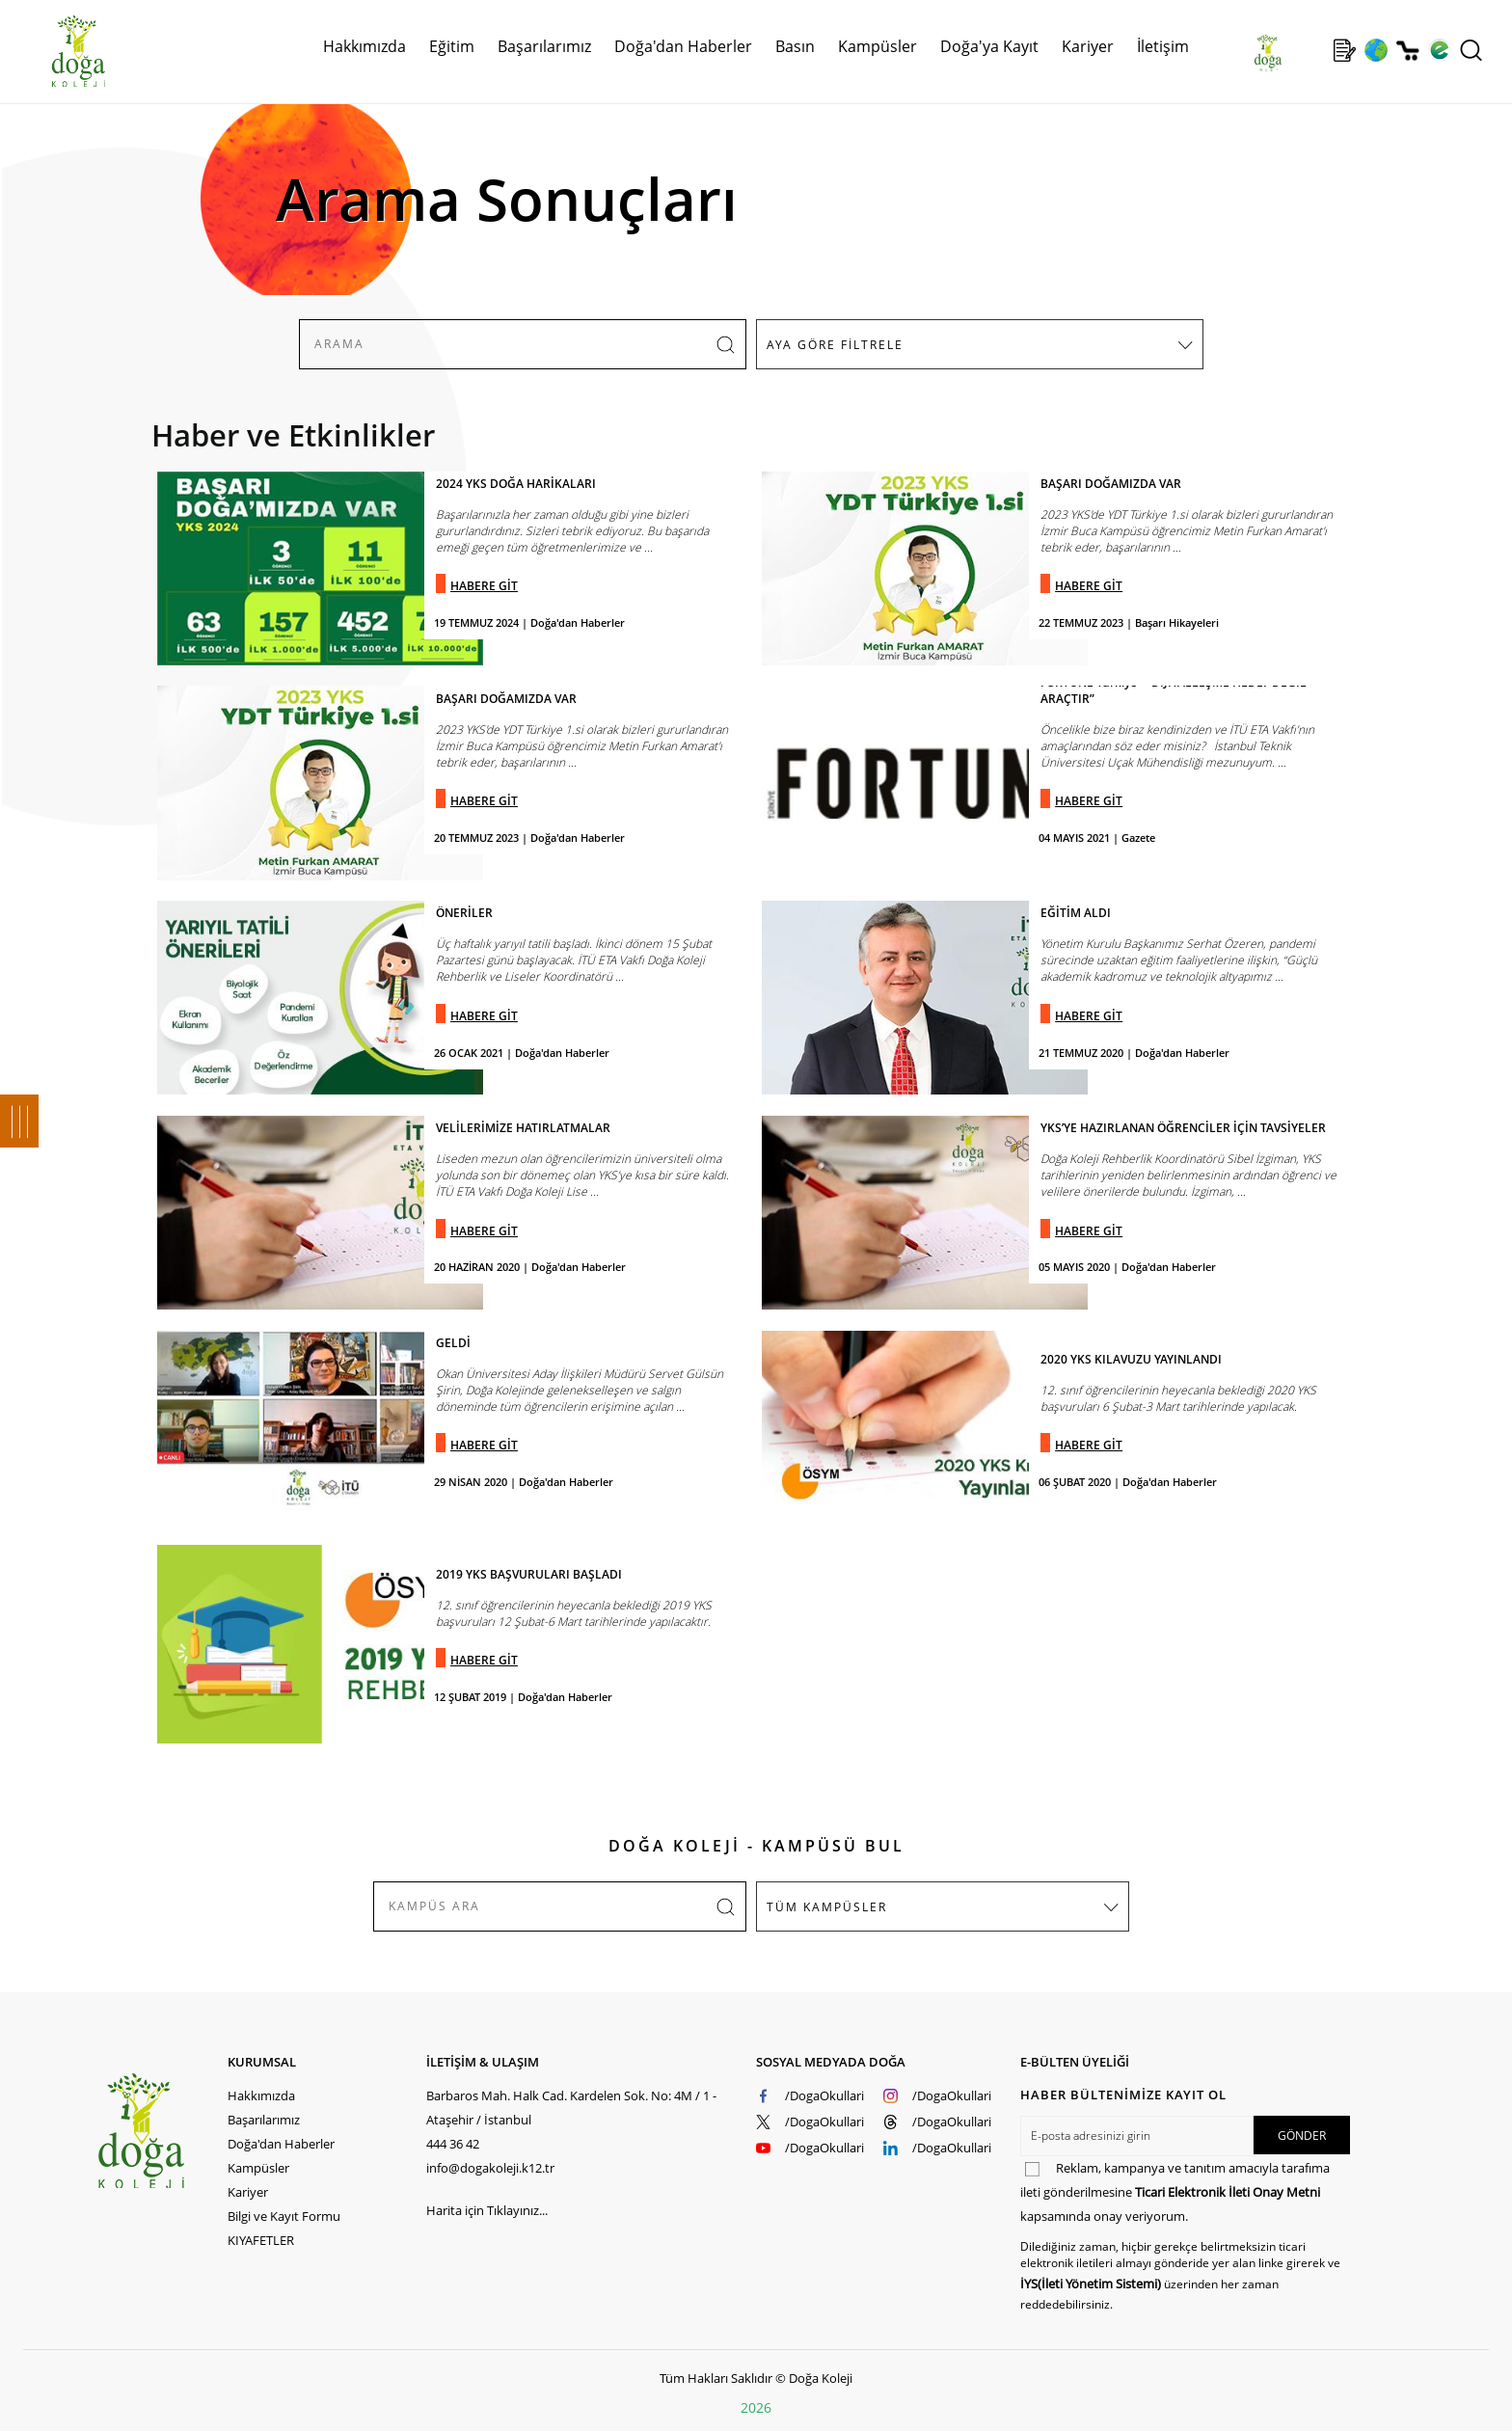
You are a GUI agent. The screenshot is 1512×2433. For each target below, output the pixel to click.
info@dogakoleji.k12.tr (490, 2167)
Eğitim (451, 46)
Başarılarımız (544, 46)
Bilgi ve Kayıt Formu (284, 2216)
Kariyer (1088, 46)
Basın (795, 46)
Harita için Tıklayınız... (487, 2210)
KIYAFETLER (261, 2240)
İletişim (1163, 46)
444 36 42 (452, 2143)
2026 (756, 2407)
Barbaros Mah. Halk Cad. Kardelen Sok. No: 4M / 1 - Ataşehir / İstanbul (571, 2107)
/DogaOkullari (824, 2095)
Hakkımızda (364, 46)
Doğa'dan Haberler (683, 46)
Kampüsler (877, 46)
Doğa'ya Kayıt (989, 46)
